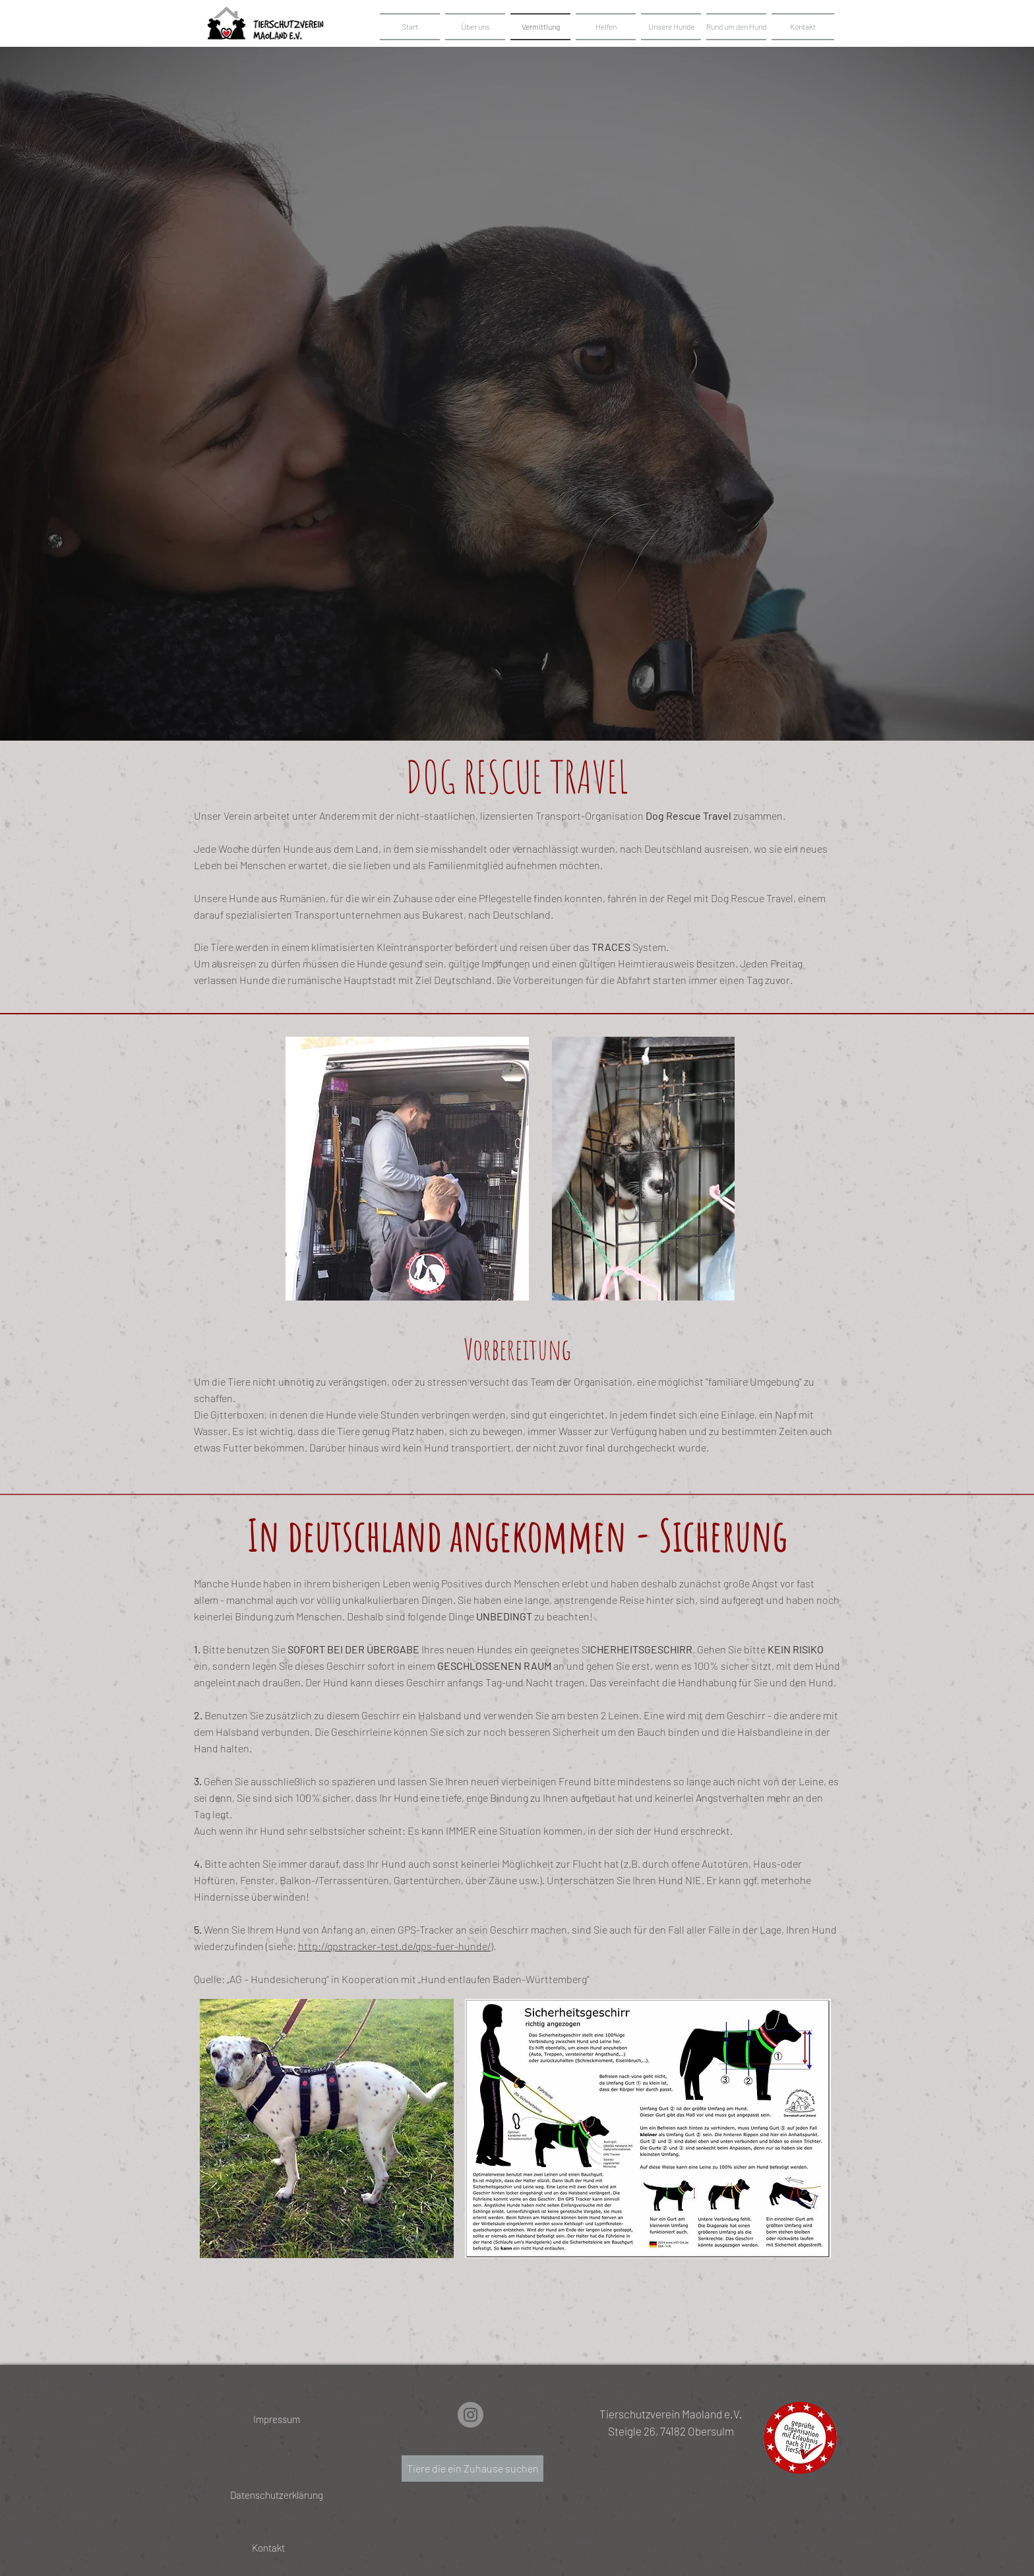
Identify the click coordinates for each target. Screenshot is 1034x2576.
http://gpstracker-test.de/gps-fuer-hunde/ (394, 1946)
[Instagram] (470, 2415)
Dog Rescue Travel (688, 815)
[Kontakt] (268, 2547)
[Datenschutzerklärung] (276, 2495)
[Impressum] (276, 2419)
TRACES (611, 946)
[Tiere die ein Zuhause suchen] (472, 2468)
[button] (671, 26)
